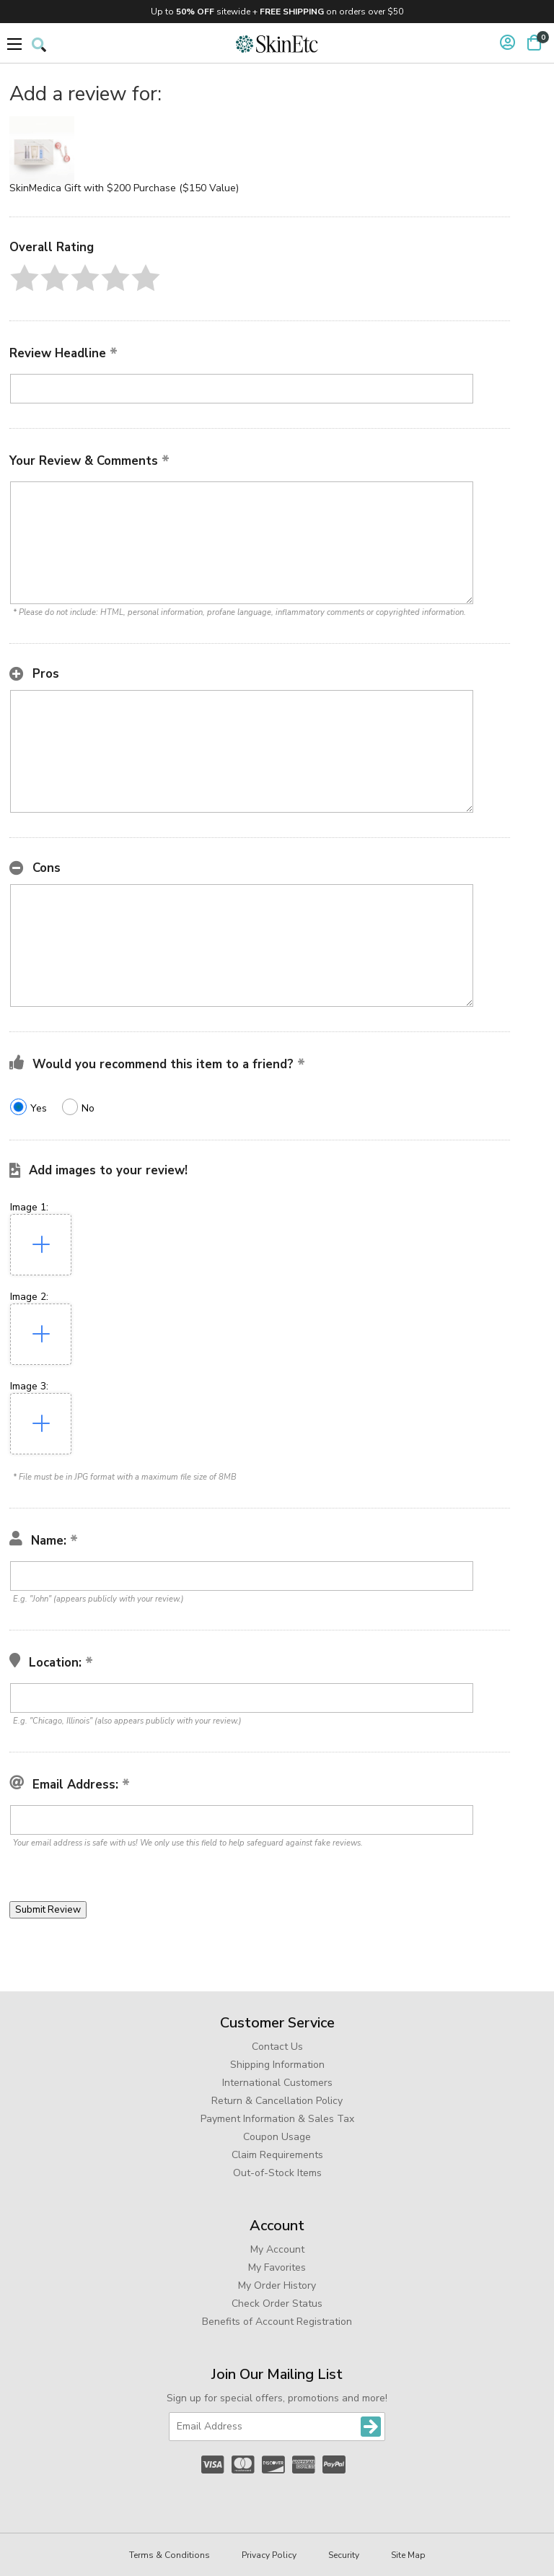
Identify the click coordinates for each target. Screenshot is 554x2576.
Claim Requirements (277, 2155)
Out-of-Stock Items (277, 2173)
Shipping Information (277, 2064)
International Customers (277, 2083)
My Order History (277, 2285)
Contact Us (277, 2046)
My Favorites (277, 2267)
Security (343, 2555)
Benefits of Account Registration (277, 2321)
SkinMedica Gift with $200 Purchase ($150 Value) (124, 188)
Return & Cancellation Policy (277, 2101)
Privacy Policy (269, 2555)
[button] (24, 277)
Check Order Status (277, 2303)
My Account (277, 2249)
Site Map (408, 2555)
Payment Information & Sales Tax (277, 2119)
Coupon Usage (277, 2137)
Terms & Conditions (169, 2555)
